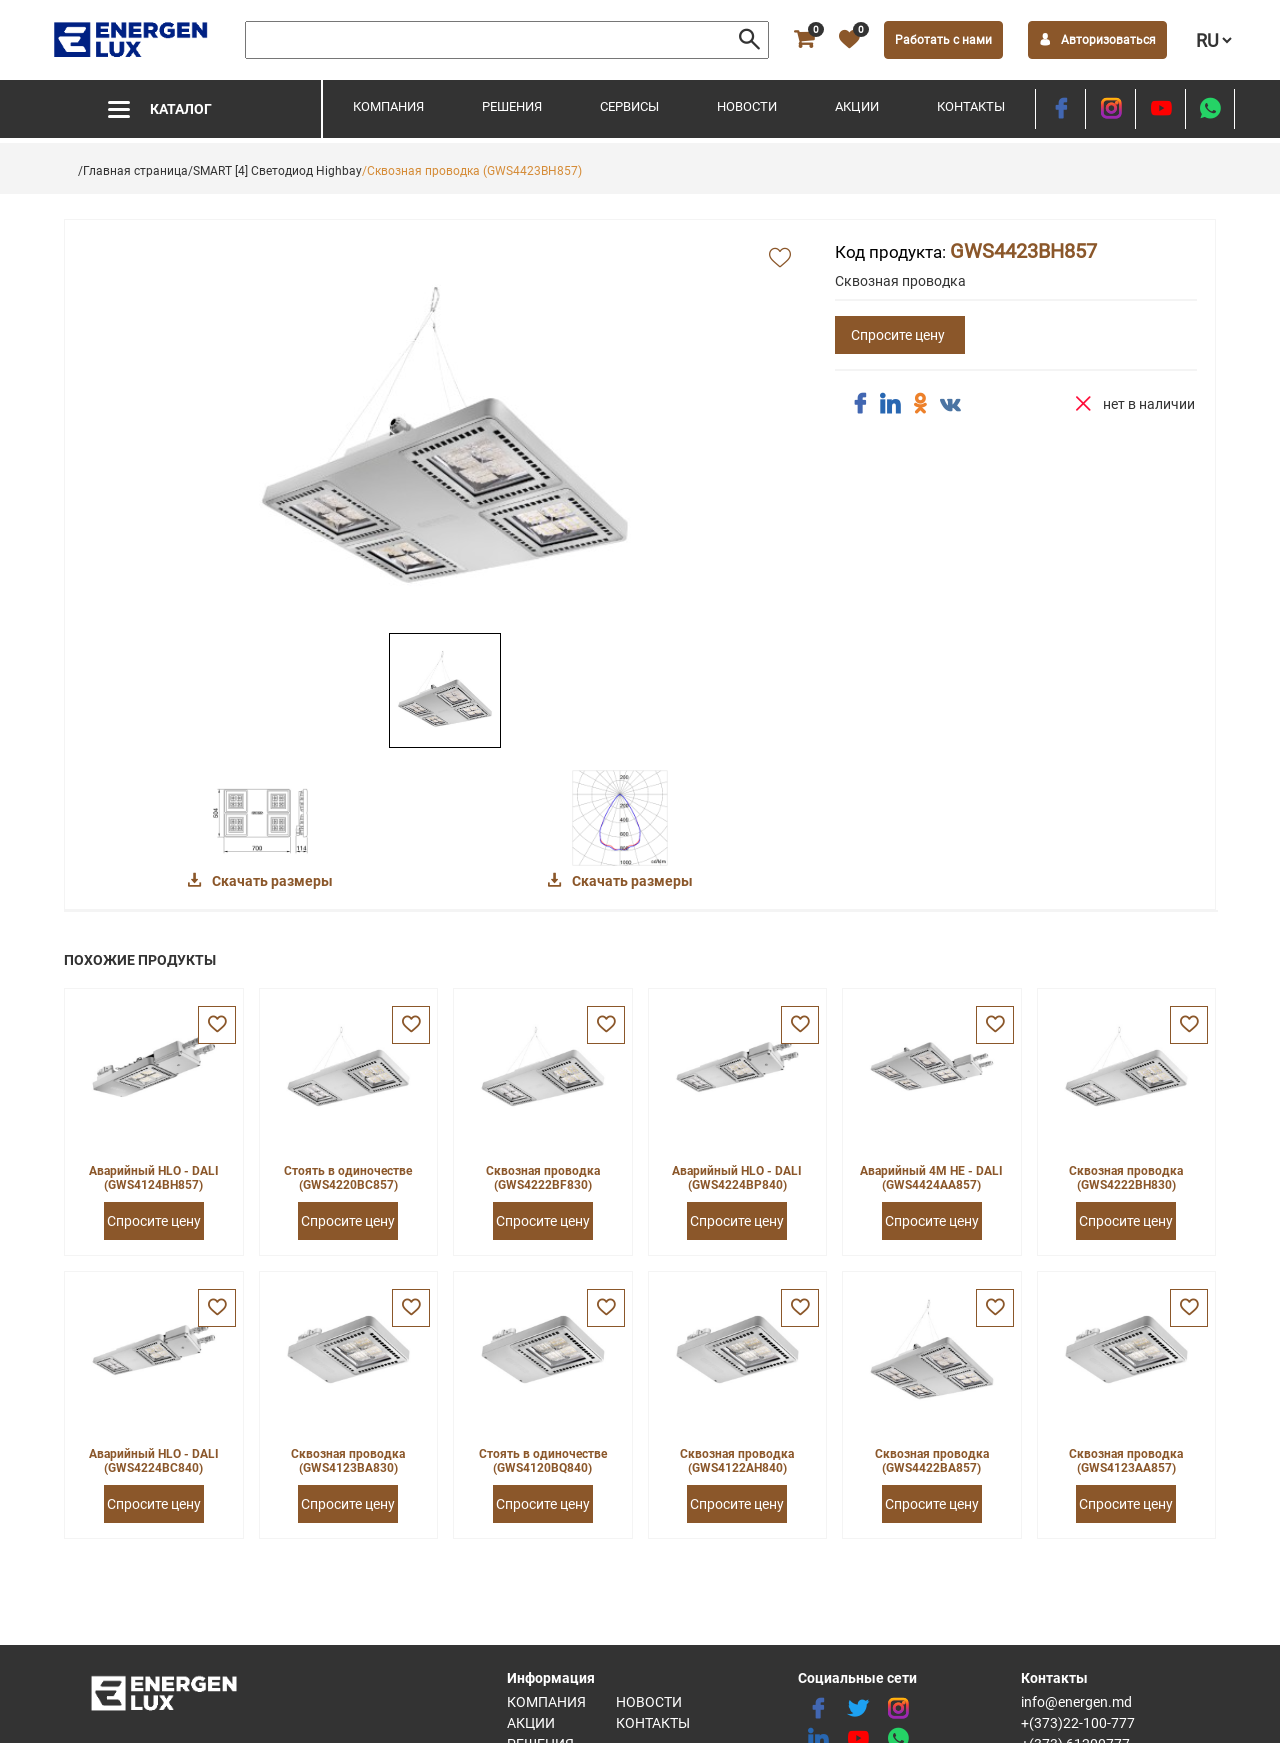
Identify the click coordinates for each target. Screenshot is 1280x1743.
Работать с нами (943, 40)
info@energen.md (1076, 1702)
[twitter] (858, 1709)
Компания (388, 106)
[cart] (804, 40)
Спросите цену (898, 335)
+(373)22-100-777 (1078, 1723)
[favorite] (849, 40)
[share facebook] (860, 404)
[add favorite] (780, 259)
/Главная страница (133, 171)
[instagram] (1110, 109)
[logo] (132, 40)
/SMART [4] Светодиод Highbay (275, 171)
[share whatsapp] (1210, 109)
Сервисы (629, 106)
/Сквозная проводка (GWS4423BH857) (472, 171)
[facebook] (1060, 109)
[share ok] (920, 404)
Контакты (971, 106)
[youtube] (1160, 109)
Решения (512, 106)
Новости (747, 106)
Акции (857, 106)
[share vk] (950, 406)
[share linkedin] (890, 404)
